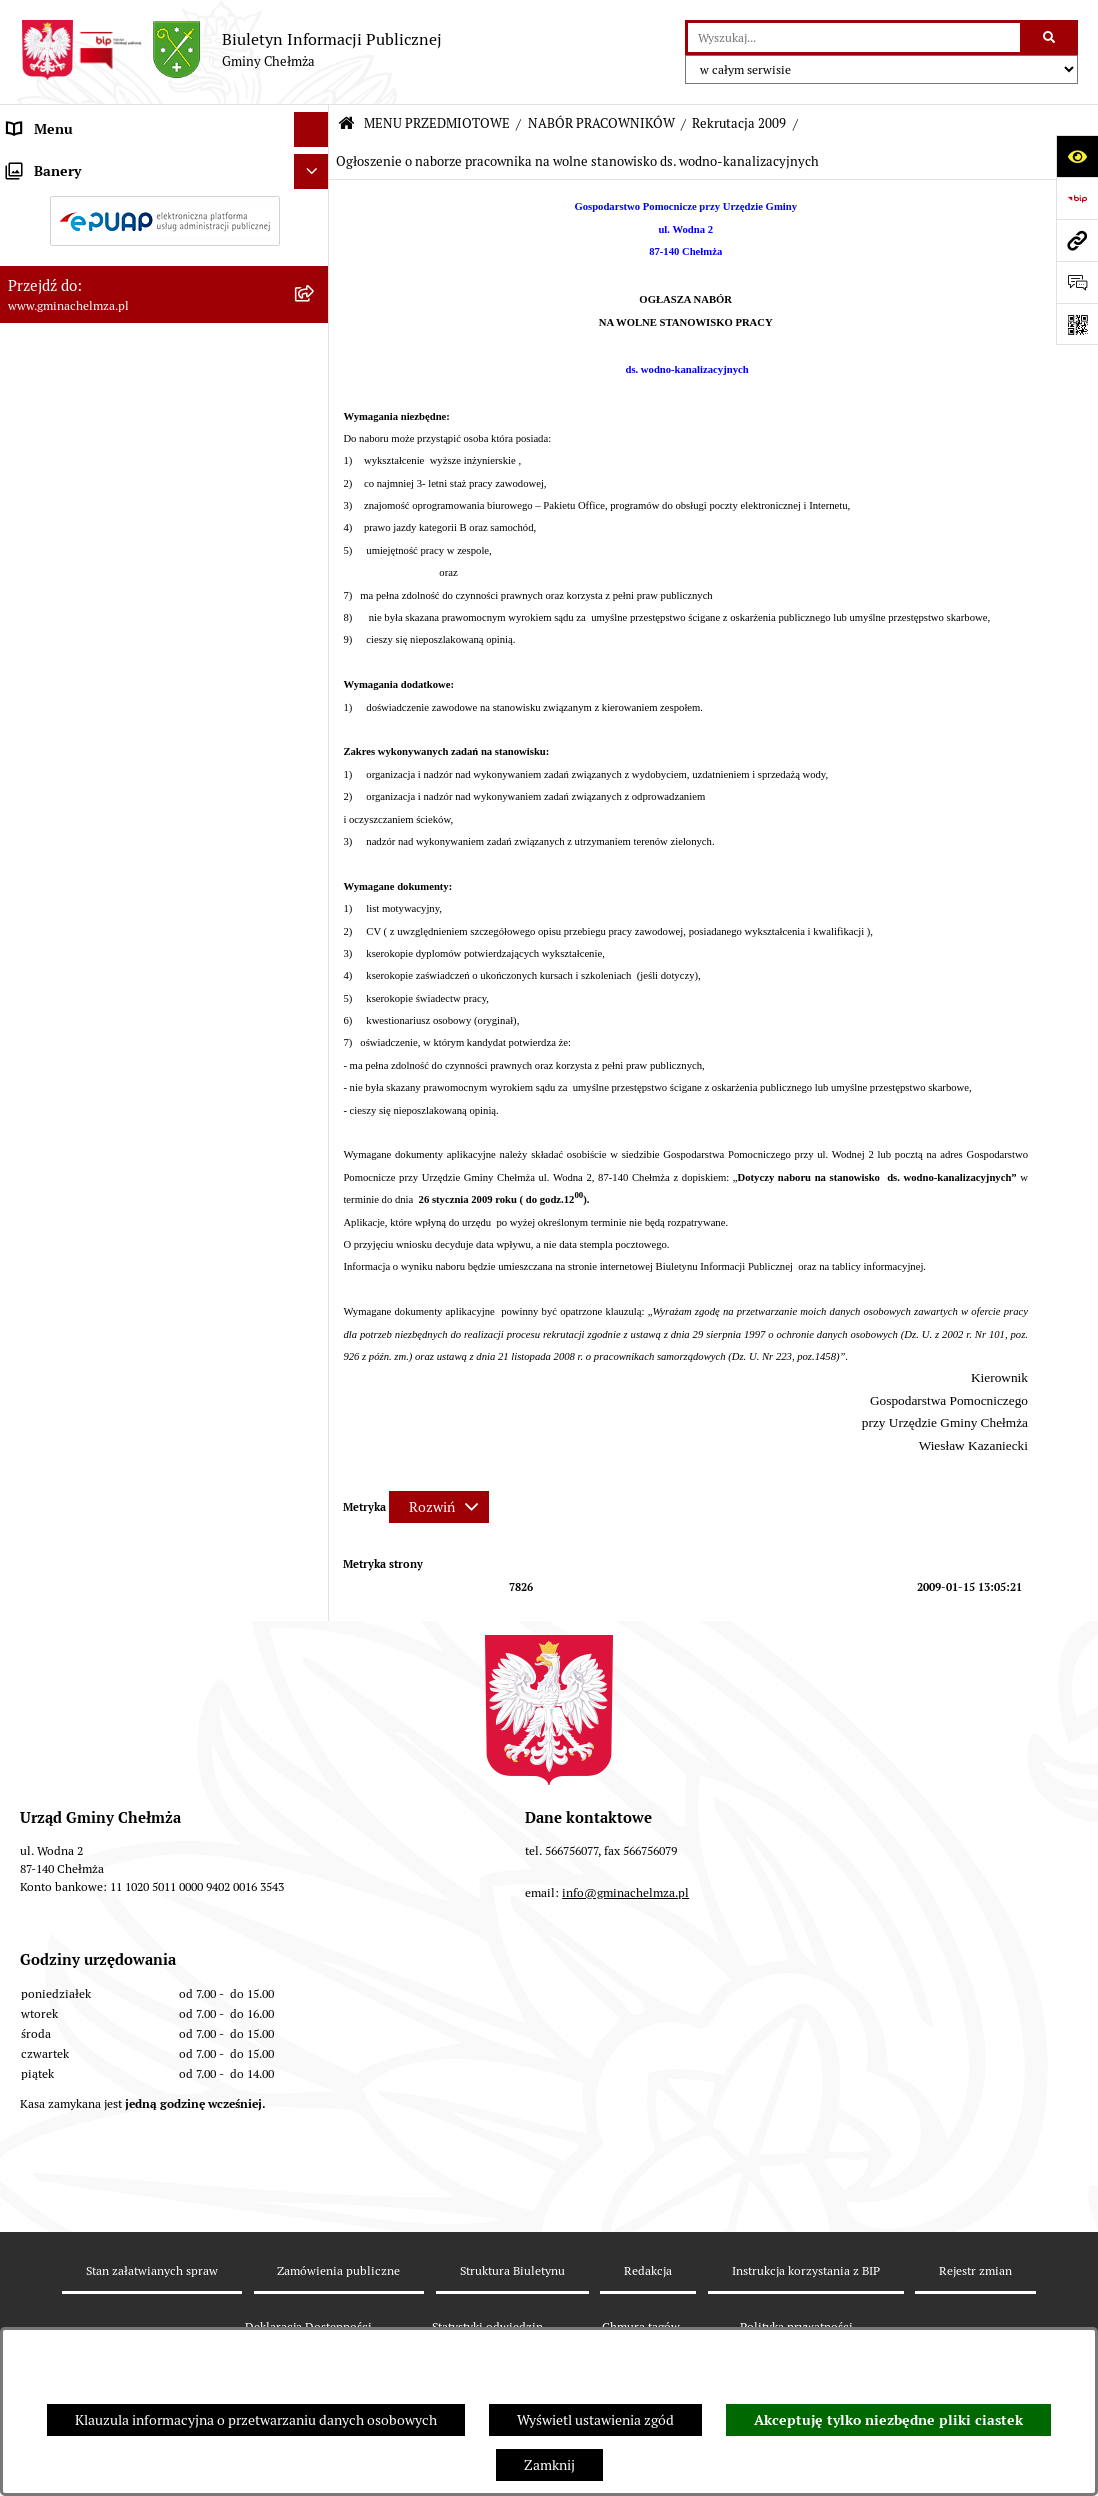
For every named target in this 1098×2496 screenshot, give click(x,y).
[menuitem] (164, 212)
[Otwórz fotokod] (1077, 324)
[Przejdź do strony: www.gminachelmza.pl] (1077, 240)
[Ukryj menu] (311, 129)
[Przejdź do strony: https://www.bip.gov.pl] (1077, 198)
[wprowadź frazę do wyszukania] (854, 37)
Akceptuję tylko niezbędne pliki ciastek (888, 2420)
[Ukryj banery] (311, 1645)
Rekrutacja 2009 (739, 123)
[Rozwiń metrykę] (439, 1507)
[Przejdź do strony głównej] (231, 50)
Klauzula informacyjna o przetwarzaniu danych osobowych (256, 2420)
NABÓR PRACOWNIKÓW (601, 123)
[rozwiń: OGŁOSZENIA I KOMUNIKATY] (315, 211)
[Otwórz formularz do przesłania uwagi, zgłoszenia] (1077, 282)
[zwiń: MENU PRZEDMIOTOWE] (315, 164)
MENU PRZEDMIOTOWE (437, 123)
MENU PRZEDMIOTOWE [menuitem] (83, 164)
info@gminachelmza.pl (625, 2068)
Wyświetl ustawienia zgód (595, 2420)
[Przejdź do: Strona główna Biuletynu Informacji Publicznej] (346, 124)
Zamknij (549, 2465)
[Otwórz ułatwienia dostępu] (1077, 156)
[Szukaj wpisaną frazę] (1050, 37)
